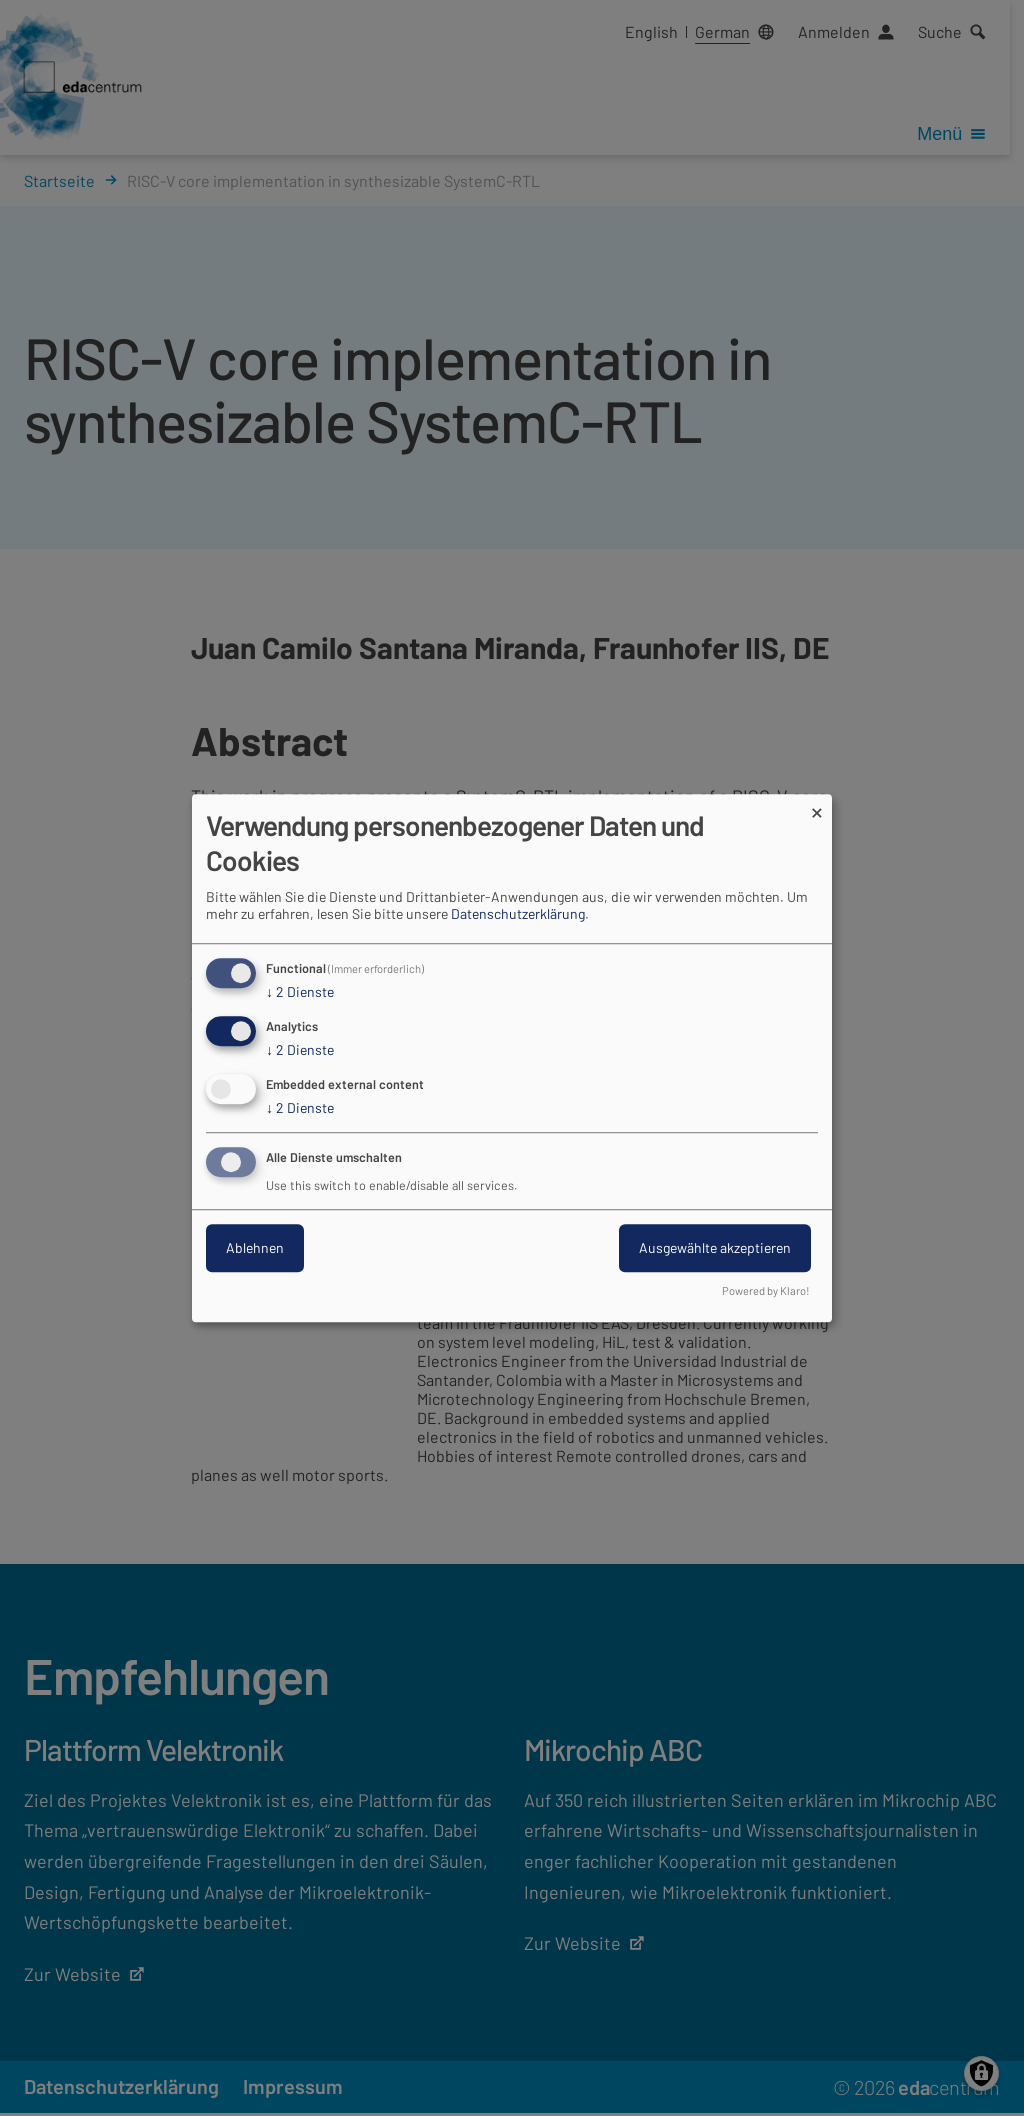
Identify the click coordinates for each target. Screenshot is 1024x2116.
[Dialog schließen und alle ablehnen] (817, 806)
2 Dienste (300, 993)
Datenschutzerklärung (518, 914)
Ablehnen (255, 1247)
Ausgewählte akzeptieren (715, 1247)
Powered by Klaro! (766, 1290)
